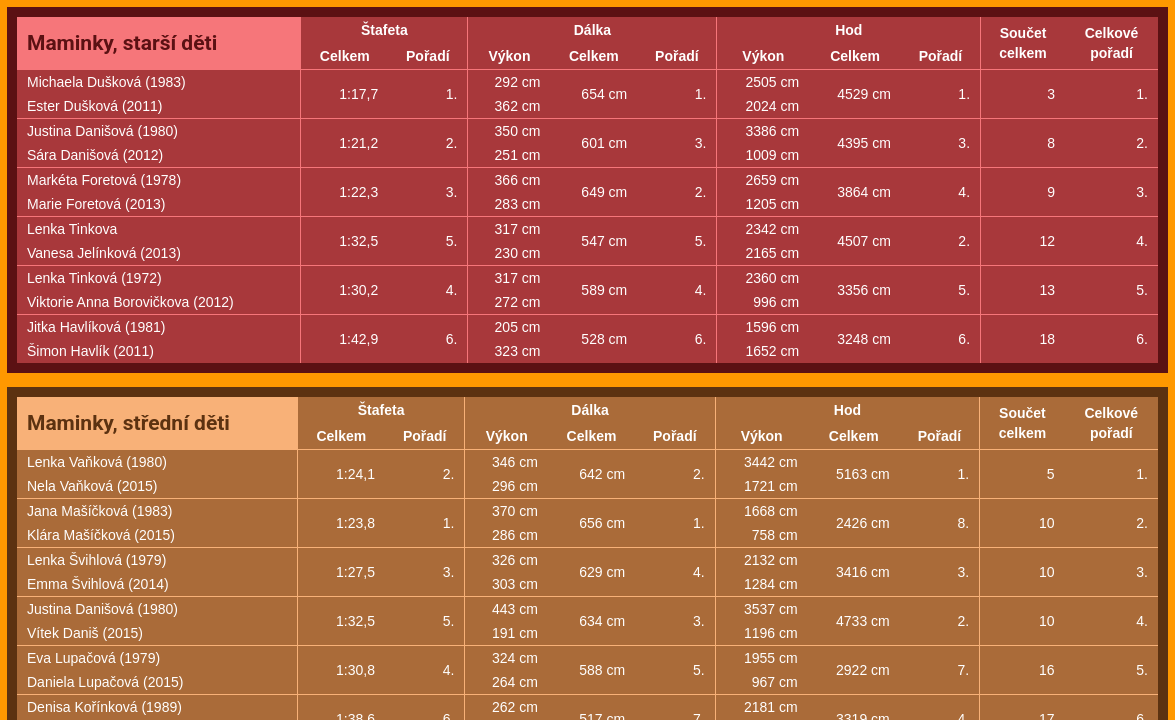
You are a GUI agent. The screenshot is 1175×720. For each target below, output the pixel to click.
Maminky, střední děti (128, 423)
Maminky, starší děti (122, 43)
